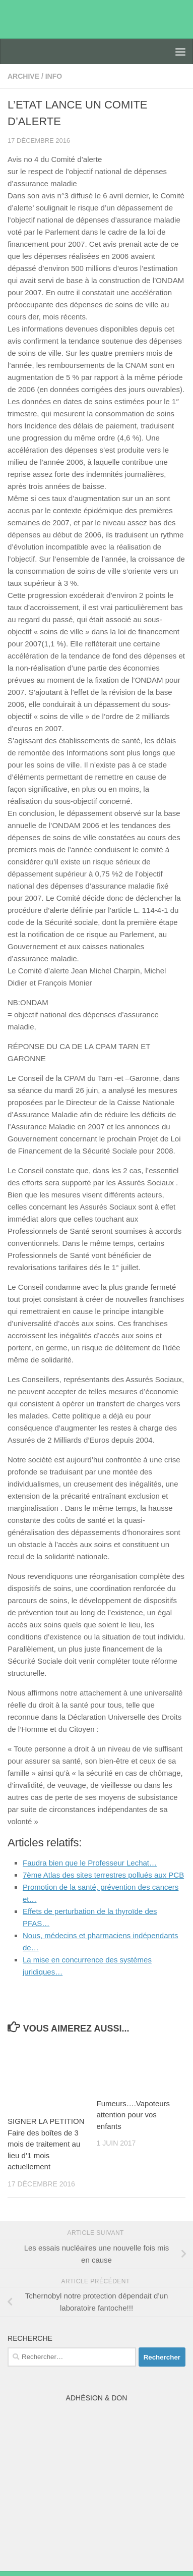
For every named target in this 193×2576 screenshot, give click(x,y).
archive (23, 76)
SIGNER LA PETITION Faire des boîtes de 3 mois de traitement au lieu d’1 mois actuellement (46, 2144)
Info (53, 76)
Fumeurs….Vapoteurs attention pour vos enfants (133, 2114)
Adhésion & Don (96, 2398)
